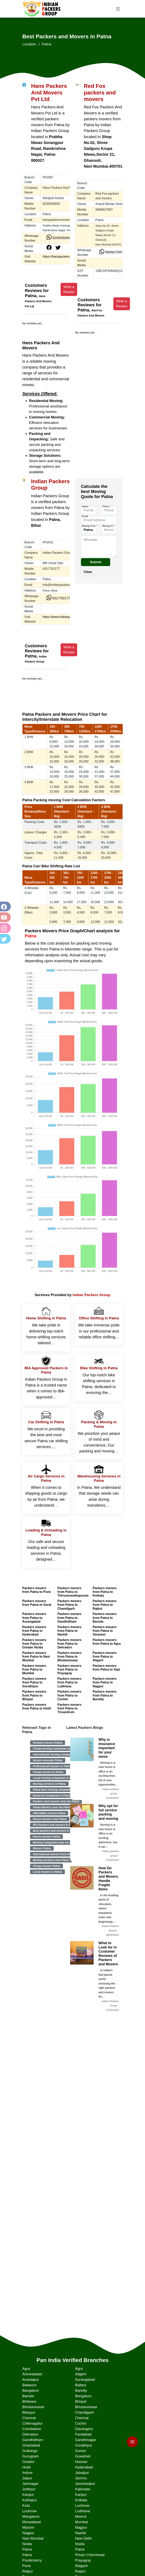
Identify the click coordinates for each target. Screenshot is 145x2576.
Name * (86, 506)
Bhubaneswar (33, 2407)
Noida (27, 2544)
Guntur (80, 2451)
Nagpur (81, 2527)
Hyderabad (84, 2467)
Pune (26, 2566)
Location (29, 44)
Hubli (26, 2467)
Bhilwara (29, 2401)
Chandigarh (84, 2412)
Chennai (29, 2418)
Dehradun (30, 2434)
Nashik (80, 2533)
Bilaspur (28, 2412)
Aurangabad (85, 2379)
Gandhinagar (85, 2440)
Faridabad (83, 2434)
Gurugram (30, 2456)
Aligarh (80, 2374)
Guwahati (82, 2456)
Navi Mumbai (33, 2538)
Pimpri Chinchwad (89, 2555)
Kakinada (82, 2489)
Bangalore (30, 2390)
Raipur (27, 2571)
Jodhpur (28, 2489)
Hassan (81, 2462)
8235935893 (56, 238)
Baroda (28, 2396)
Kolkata (81, 2500)
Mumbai (81, 2522)
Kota (26, 2505)
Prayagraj (83, 2560)
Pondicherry (32, 2560)
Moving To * (108, 526)
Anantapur (30, 2379)
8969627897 (109, 252)
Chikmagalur (32, 2423)
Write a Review (68, 289)
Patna (27, 2549)
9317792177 (56, 598)
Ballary (80, 2385)
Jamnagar (30, 2484)
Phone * (106, 506)
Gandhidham (32, 2440)
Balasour (29, 2385)
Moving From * (89, 526)
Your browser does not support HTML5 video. (46, 698)
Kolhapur (29, 2500)
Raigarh (81, 2566)
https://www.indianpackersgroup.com (68, 617)
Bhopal (80, 2401)
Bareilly (81, 2390)
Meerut (80, 2516)
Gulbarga (29, 2451)
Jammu (81, 2478)
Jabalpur (82, 2473)
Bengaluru (83, 2396)
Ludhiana (82, 2511)
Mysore (28, 2527)
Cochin (80, 2423)
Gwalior (28, 2462)
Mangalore (30, 2516)
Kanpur (28, 2494)
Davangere (84, 2429)
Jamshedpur (85, 2484)
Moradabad (31, 2522)
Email (85, 516)
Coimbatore (31, 2429)
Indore (27, 2473)
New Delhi (83, 2538)
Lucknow (82, 2505)
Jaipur (27, 2478)
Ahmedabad (32, 2374)
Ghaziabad (31, 2445)
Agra (26, 2369)
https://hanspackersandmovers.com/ (68, 256)
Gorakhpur (83, 2445)
